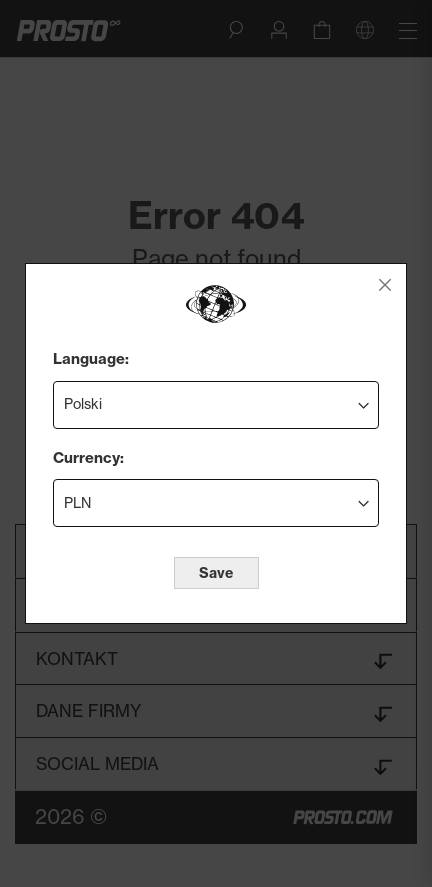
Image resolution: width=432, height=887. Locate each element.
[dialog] (216, 443)
